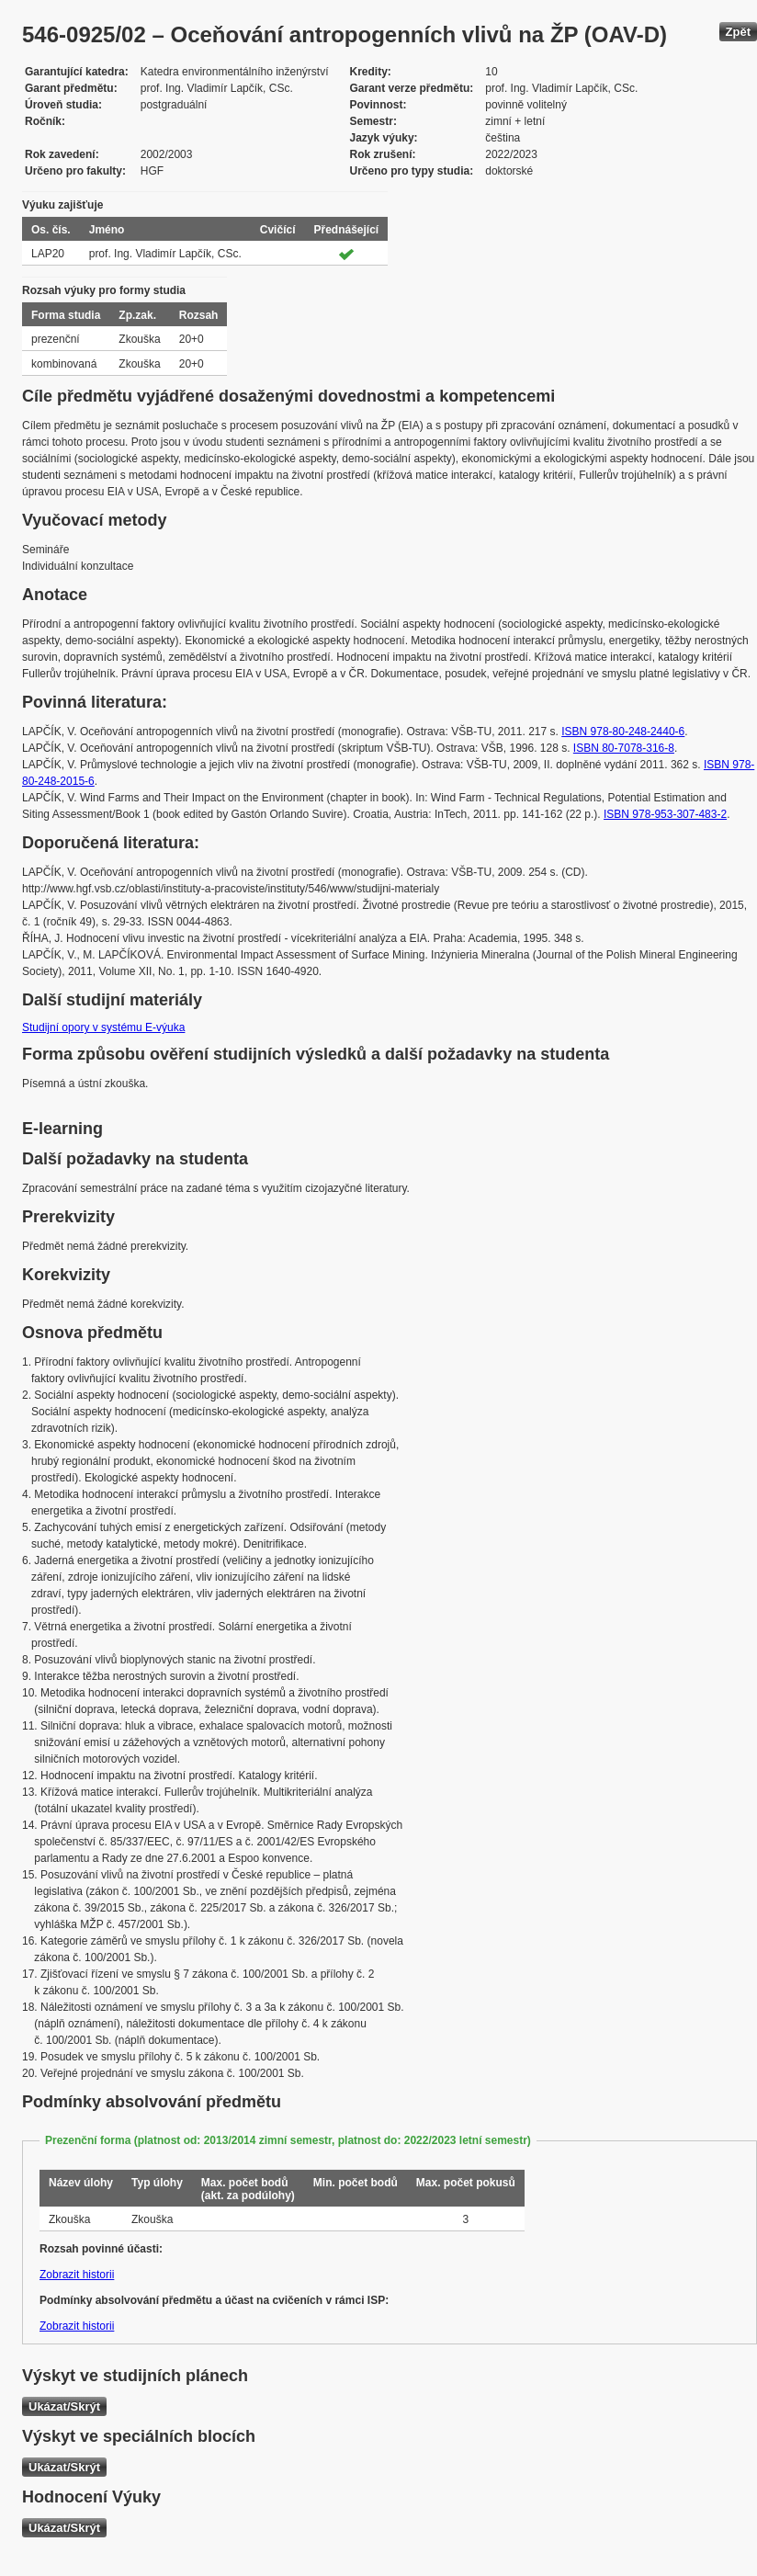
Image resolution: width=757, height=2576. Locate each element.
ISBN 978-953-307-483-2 (665, 814)
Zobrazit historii (77, 2274)
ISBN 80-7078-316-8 (623, 748)
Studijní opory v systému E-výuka (103, 1027)
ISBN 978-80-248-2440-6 (622, 731)
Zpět (738, 32)
